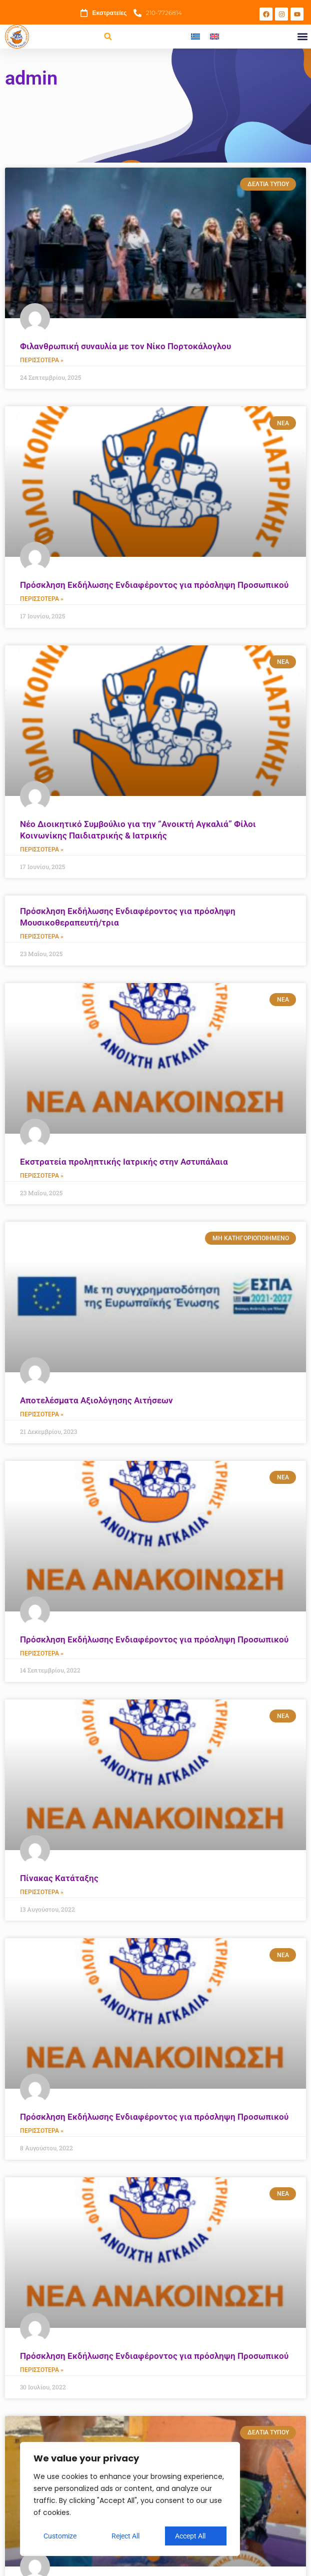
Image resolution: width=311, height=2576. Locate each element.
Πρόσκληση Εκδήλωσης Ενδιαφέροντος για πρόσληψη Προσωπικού (154, 586)
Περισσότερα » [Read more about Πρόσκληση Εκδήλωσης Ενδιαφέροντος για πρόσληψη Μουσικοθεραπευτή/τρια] (42, 939)
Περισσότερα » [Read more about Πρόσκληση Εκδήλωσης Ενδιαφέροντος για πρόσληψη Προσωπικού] (42, 600)
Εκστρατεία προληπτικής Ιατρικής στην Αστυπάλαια (124, 1164)
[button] (108, 37)
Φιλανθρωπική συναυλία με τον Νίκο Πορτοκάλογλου (125, 346)
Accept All (190, 2536)
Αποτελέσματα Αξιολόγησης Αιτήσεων (96, 1403)
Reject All (126, 2536)
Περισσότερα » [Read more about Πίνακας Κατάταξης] (42, 1896)
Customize (60, 2536)
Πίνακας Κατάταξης (59, 1882)
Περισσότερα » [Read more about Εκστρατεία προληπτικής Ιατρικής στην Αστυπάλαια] (42, 1178)
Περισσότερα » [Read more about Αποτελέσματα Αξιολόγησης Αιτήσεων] (42, 1417)
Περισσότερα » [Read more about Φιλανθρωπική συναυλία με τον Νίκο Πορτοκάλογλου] (42, 360)
